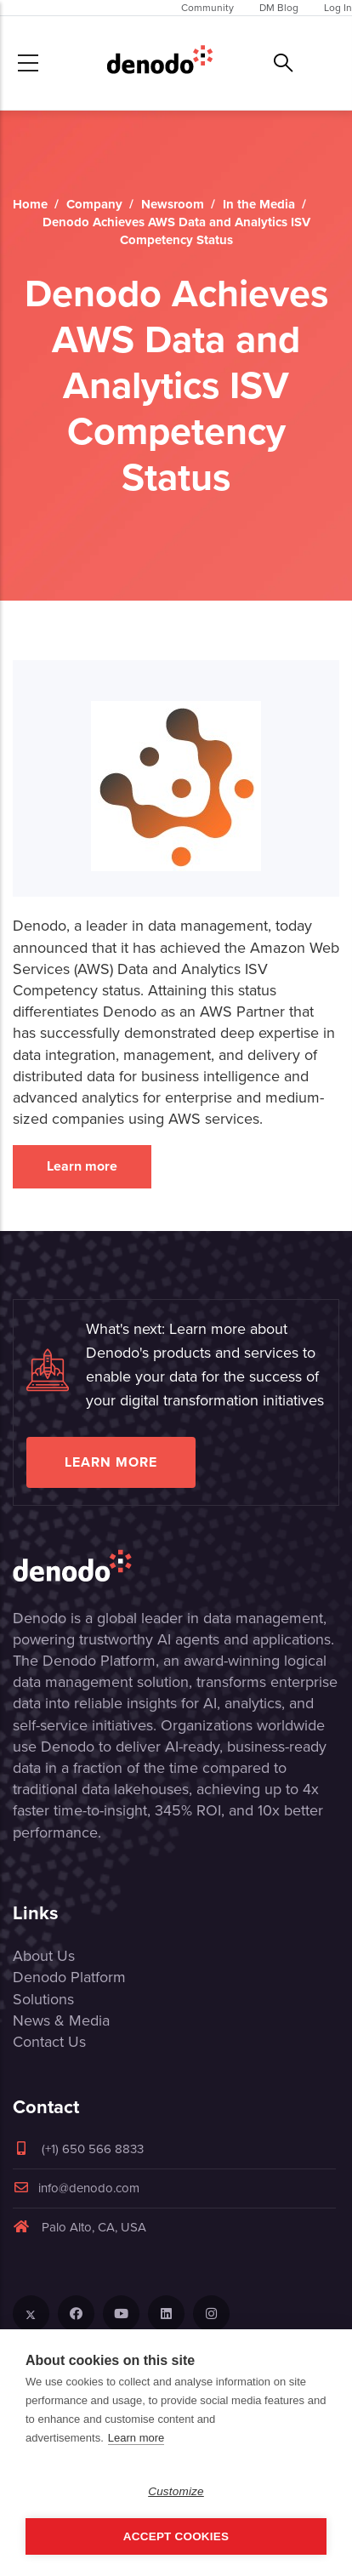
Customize (176, 2491)
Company (94, 204)
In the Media (259, 204)
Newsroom (172, 204)
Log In (338, 7)
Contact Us (49, 2042)
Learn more (82, 1166)
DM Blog (278, 7)
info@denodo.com (76, 2188)
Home (30, 204)
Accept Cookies (176, 2536)
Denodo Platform (69, 1977)
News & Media (61, 2020)
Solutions (43, 1999)
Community (207, 7)
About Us (44, 1956)
